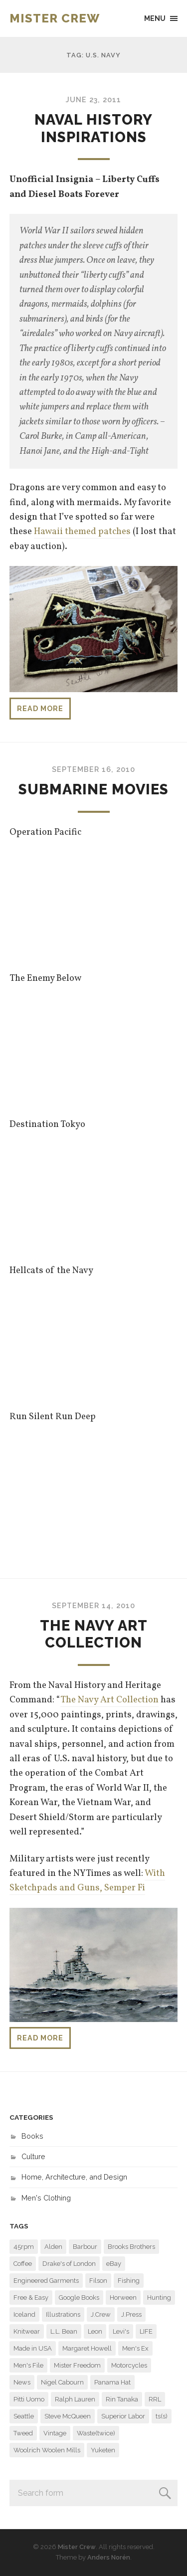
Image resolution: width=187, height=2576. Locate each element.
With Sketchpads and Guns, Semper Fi (87, 1880)
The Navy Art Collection (94, 1634)
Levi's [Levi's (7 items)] (121, 2331)
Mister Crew (54, 18)
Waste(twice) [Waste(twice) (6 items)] (96, 2433)
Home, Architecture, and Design (74, 2177)
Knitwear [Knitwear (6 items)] (26, 2331)
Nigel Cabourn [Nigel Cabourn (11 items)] (62, 2382)
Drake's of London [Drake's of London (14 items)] (69, 2263)
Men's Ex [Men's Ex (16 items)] (135, 2348)
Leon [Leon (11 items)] (95, 2331)
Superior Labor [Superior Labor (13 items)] (123, 2416)
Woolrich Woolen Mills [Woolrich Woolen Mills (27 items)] (46, 2450)
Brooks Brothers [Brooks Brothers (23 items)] (131, 2246)
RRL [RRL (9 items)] (155, 2399)
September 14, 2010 (93, 1605)
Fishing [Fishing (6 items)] (129, 2280)
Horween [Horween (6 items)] (123, 2297)
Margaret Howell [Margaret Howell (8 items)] (87, 2348)
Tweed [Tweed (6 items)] (23, 2433)
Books (32, 2136)
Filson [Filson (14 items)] (98, 2280)
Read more (40, 708)
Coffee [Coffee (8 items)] (22, 2263)
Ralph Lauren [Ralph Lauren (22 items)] (75, 2399)
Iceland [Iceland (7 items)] (24, 2314)
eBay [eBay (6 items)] (113, 2263)
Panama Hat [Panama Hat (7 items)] (112, 2382)
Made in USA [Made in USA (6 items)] (32, 2348)
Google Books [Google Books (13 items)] (79, 2297)
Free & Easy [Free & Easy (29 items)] (30, 2297)
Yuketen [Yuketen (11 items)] (103, 2450)
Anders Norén (108, 2557)
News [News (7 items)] (21, 2382)
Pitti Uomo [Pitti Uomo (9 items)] (28, 2399)
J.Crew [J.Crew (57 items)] (101, 2314)
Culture (33, 2156)
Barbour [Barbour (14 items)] (85, 2246)
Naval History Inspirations (93, 128)
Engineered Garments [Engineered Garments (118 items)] (46, 2280)
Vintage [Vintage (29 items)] (54, 2433)
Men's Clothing (46, 2198)
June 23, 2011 (93, 99)
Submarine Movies (93, 789)
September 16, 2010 (93, 769)
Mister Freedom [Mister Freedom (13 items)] (77, 2365)
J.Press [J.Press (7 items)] (131, 2314)
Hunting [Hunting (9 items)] (159, 2297)
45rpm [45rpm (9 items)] (23, 2246)
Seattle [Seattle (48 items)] (23, 2416)
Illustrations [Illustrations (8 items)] (63, 2314)
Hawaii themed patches (82, 531)
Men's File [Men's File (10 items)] (28, 2365)
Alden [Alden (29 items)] (53, 2246)
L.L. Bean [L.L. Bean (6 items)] (63, 2331)
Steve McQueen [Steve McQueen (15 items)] (67, 2416)
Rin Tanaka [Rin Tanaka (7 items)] (122, 2399)
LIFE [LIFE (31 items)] (146, 2331)
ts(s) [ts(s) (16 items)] (162, 2416)
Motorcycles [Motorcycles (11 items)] (129, 2365)
